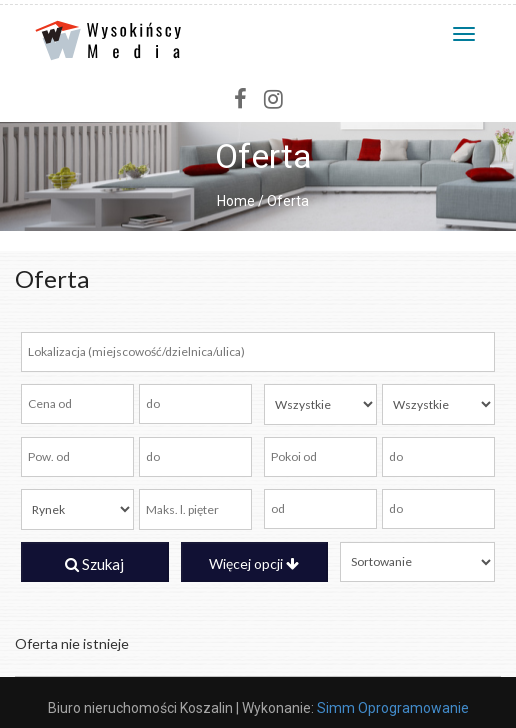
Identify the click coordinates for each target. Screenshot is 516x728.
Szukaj (94, 564)
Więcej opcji (254, 563)
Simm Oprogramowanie (393, 708)
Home (236, 201)
